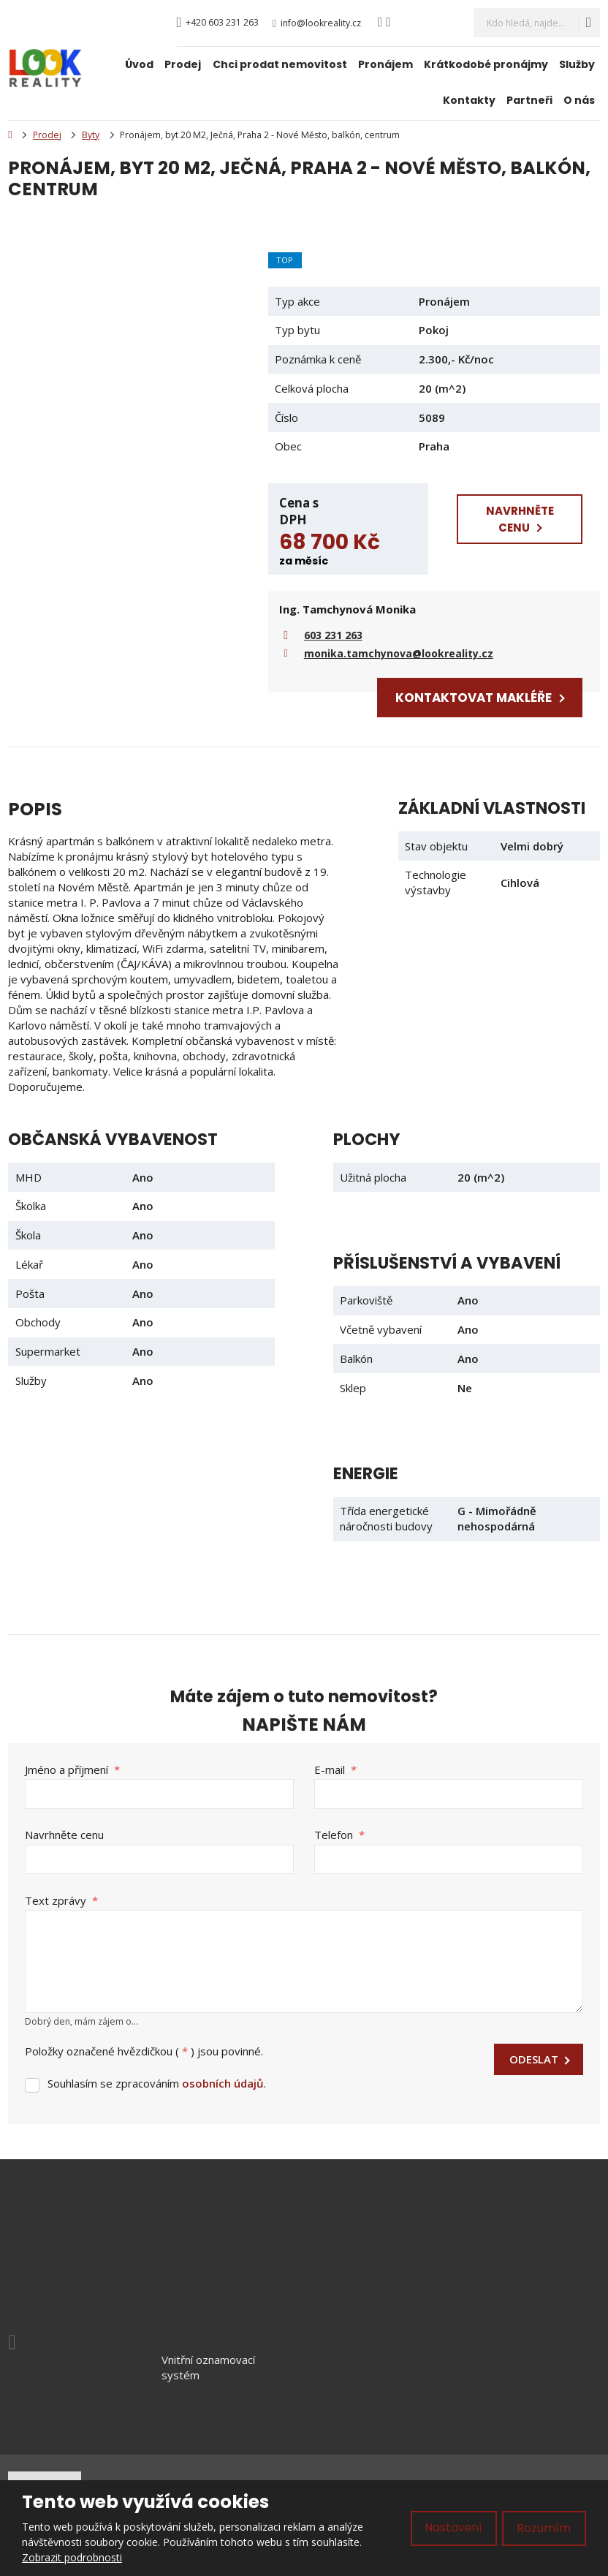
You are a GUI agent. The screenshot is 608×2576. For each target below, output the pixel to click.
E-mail (335, 1769)
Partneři (529, 100)
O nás (579, 100)
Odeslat (533, 2058)
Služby (577, 64)
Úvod (139, 64)
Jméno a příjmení (72, 1769)
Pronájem (385, 64)
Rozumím (544, 2528)
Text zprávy (61, 1899)
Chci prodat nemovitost (280, 64)
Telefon (339, 1834)
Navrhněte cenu (64, 1834)
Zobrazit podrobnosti (72, 2557)
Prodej (182, 64)
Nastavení (453, 2528)
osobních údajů (223, 2081)
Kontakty (469, 100)
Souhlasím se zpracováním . (157, 2081)
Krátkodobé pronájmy (486, 64)
